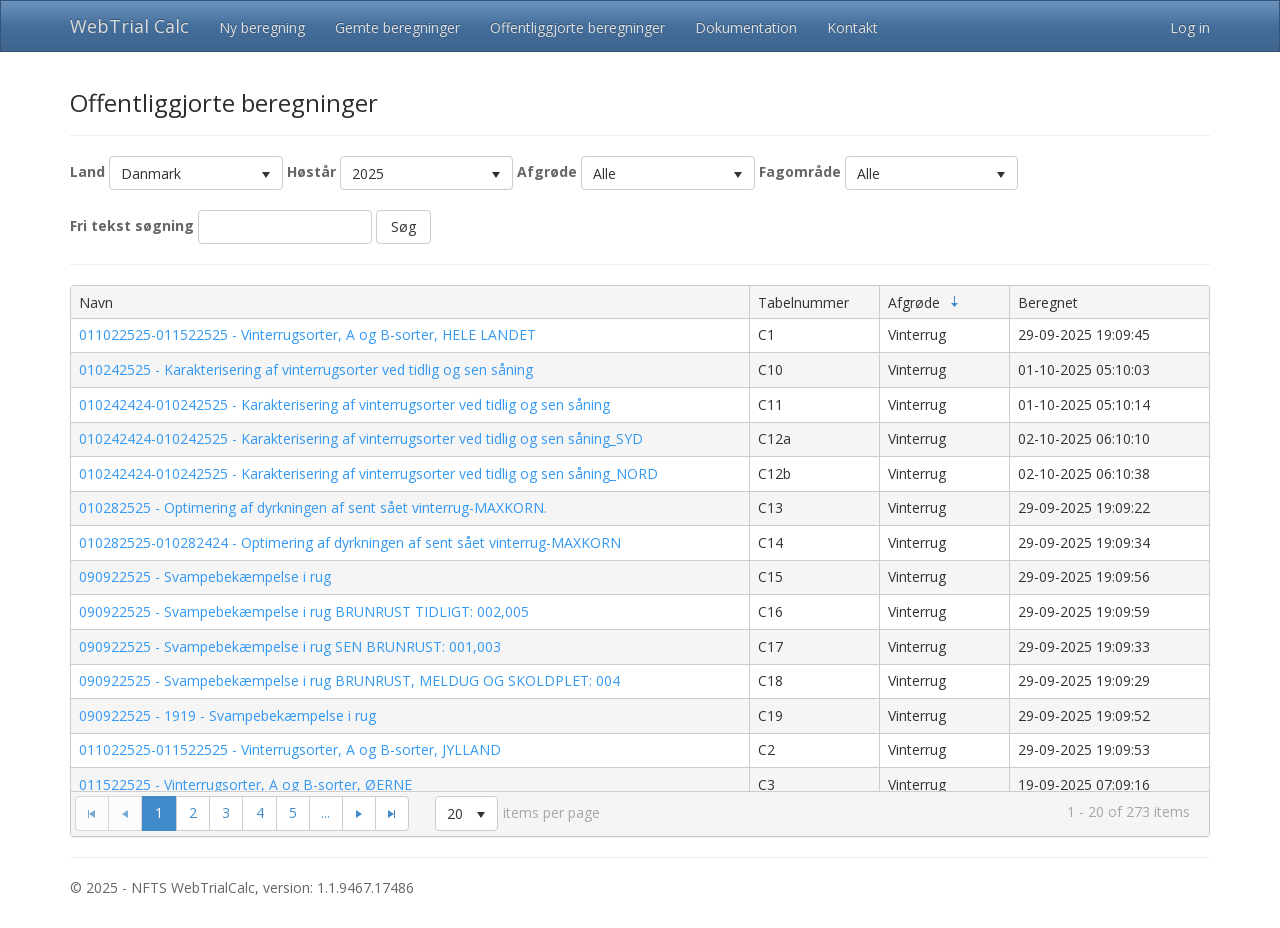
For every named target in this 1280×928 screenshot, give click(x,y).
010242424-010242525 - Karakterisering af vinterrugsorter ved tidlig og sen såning (344, 404)
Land (87, 171)
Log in (1190, 27)
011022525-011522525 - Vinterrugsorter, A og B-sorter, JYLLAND (290, 749)
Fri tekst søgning (132, 225)
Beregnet (1048, 302)
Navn (96, 302)
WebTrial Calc (129, 26)
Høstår (311, 171)
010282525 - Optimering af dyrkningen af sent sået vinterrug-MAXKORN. (313, 507)
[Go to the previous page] (125, 813)
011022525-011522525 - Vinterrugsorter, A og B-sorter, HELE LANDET (307, 334)
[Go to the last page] (392, 813)
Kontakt (852, 27)
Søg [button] (403, 226)
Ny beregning (262, 27)
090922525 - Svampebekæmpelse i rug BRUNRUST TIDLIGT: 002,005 (304, 611)
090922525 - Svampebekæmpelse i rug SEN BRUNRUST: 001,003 (290, 646)
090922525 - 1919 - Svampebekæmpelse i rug (227, 715)
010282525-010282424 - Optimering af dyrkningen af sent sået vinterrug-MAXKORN (350, 542)
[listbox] (196, 173)
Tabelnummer (803, 302)
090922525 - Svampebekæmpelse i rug (205, 576)
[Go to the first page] (91, 813)
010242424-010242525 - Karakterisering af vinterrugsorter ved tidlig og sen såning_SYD (361, 438)
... (325, 812)
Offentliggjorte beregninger (577, 27)
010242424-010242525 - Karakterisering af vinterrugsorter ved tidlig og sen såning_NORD (368, 473)
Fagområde (800, 171)
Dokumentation (746, 27)
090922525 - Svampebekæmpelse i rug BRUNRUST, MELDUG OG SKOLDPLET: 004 (349, 680)
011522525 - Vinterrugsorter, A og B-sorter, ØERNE (245, 784)
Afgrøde (547, 171)
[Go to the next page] (358, 813)
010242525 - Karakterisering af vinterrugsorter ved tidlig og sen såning (306, 369)
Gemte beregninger (397, 27)
